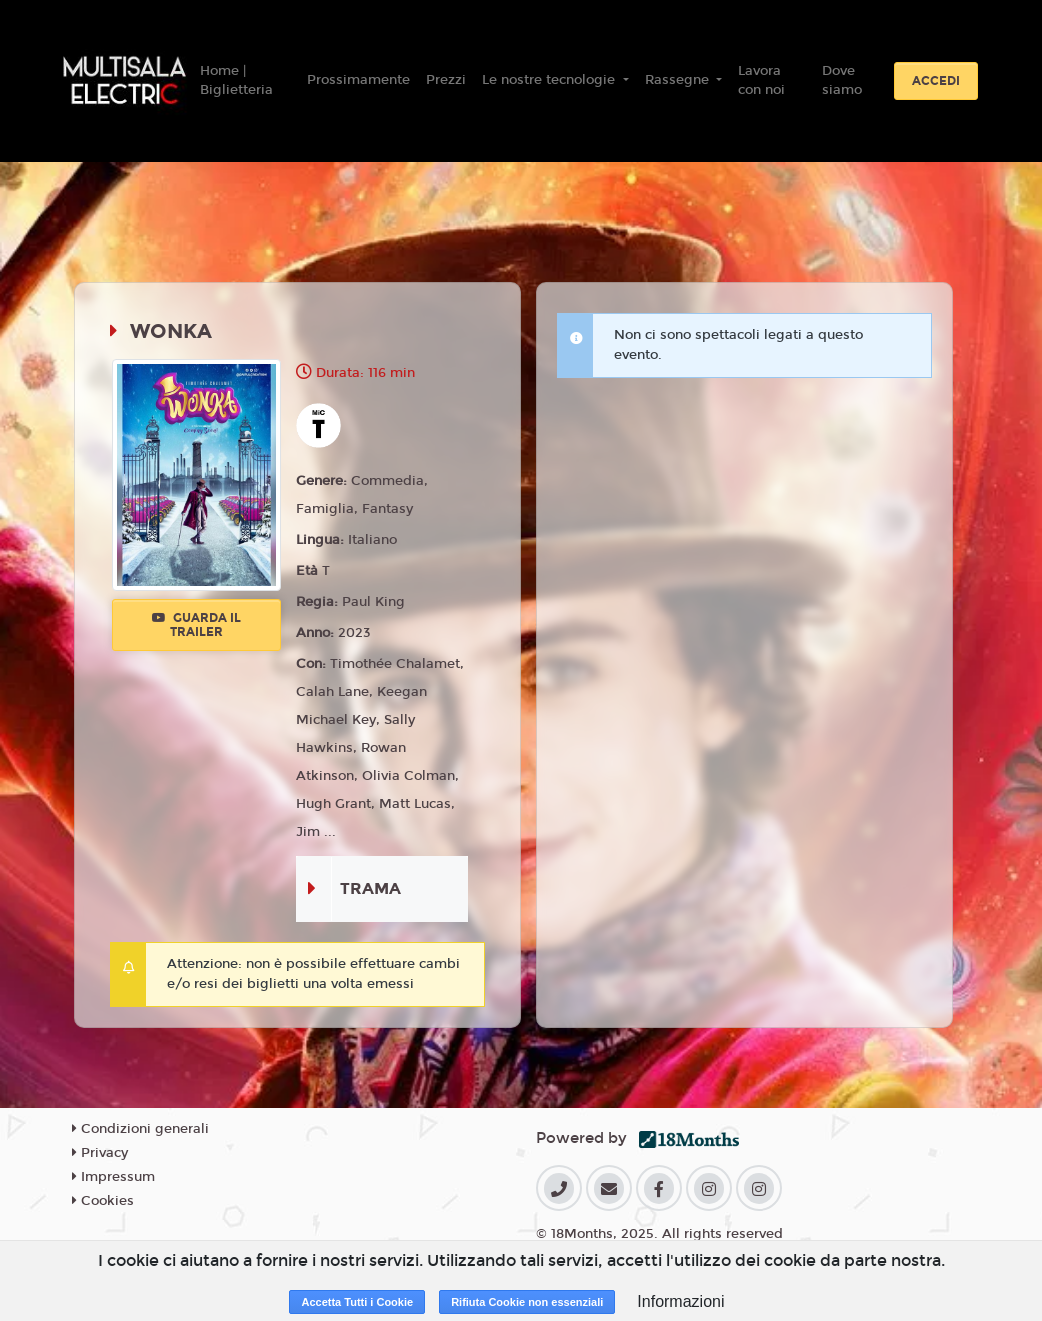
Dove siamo (842, 81)
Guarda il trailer (196, 625)
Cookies (103, 1201)
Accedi (936, 81)
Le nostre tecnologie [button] (550, 80)
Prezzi (446, 80)
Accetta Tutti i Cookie (357, 1302)
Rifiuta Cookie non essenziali (527, 1302)
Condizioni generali (140, 1129)
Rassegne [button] (679, 80)
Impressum (113, 1177)
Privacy (100, 1153)
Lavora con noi (761, 81)
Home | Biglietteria (236, 81)
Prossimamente (358, 80)
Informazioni (680, 1301)
